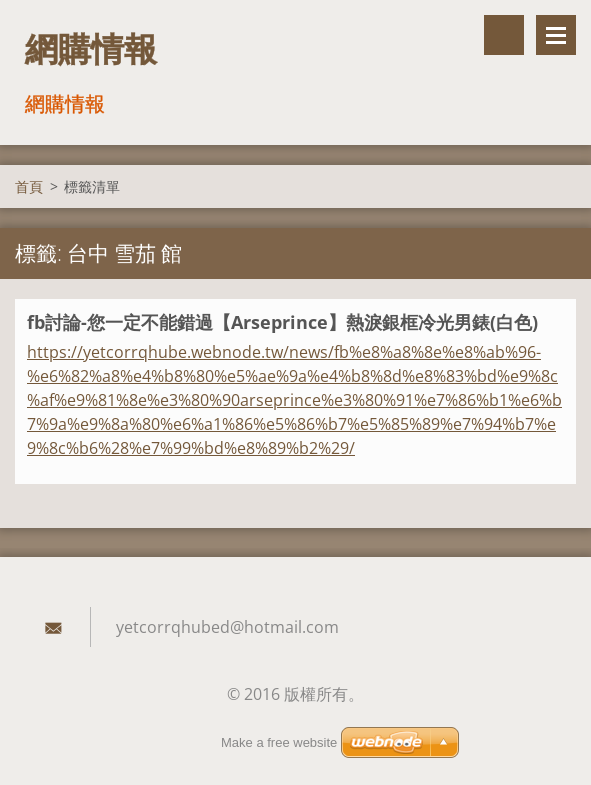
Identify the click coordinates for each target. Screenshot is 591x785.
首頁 (29, 186)
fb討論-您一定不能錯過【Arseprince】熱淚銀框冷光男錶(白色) (282, 322)
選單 (556, 35)
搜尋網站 (504, 35)
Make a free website (279, 742)
